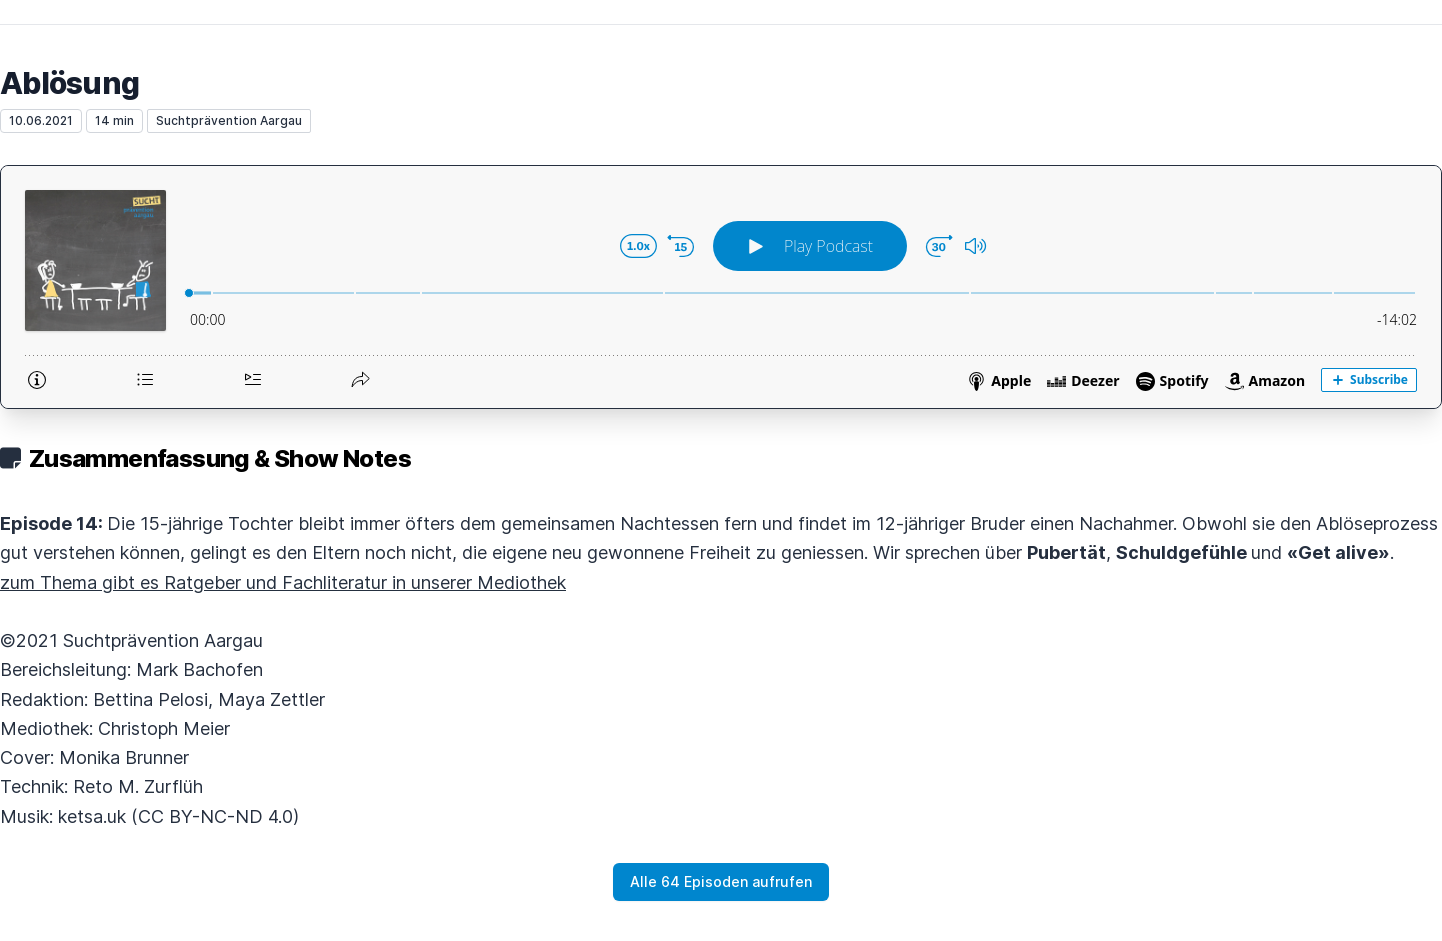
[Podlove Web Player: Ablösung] (721, 287)
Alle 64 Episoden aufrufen (721, 881)
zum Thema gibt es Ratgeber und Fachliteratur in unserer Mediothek (283, 582)
